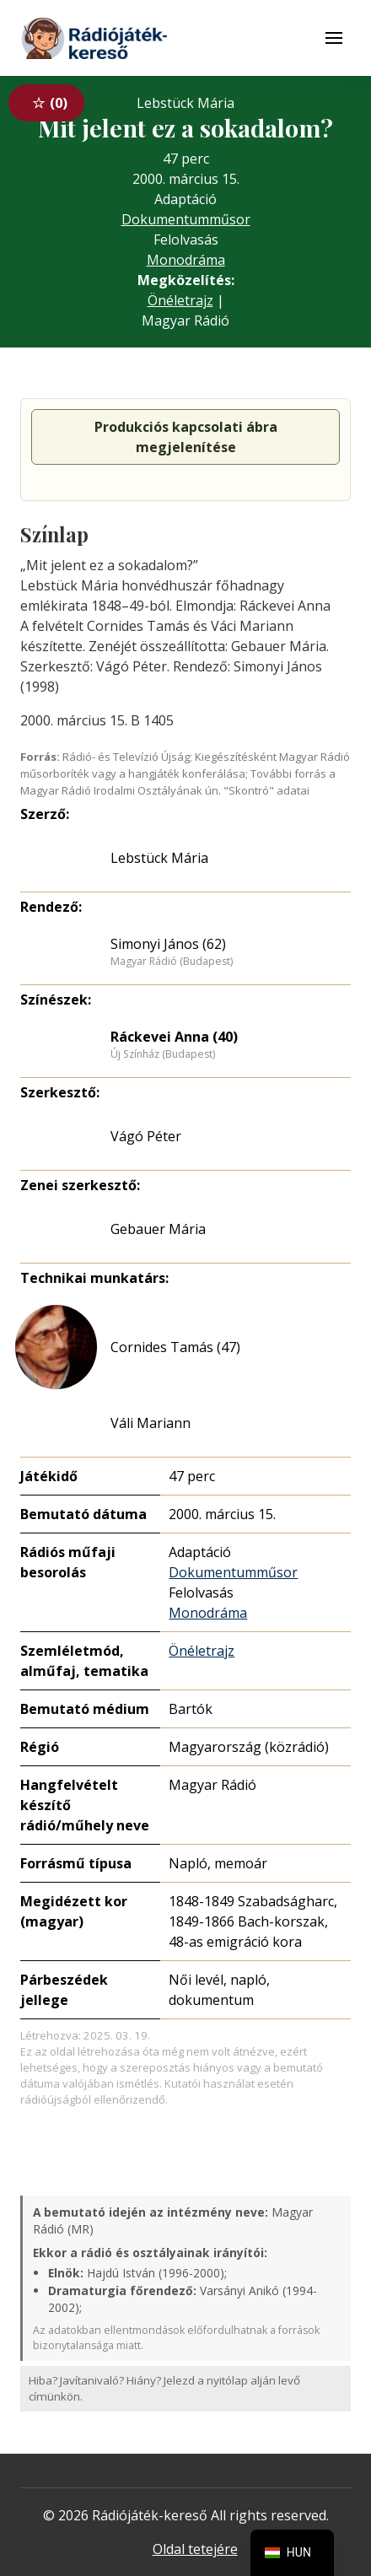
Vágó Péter (145, 1136)
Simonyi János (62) (168, 944)
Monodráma (186, 260)
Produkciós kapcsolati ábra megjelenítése (185, 437)
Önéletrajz (180, 300)
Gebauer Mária (158, 1229)
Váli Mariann (150, 1423)
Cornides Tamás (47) (175, 1347)
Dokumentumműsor (185, 219)
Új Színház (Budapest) (162, 1054)
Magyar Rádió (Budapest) (171, 961)
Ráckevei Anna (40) (174, 1036)
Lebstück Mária (159, 858)
